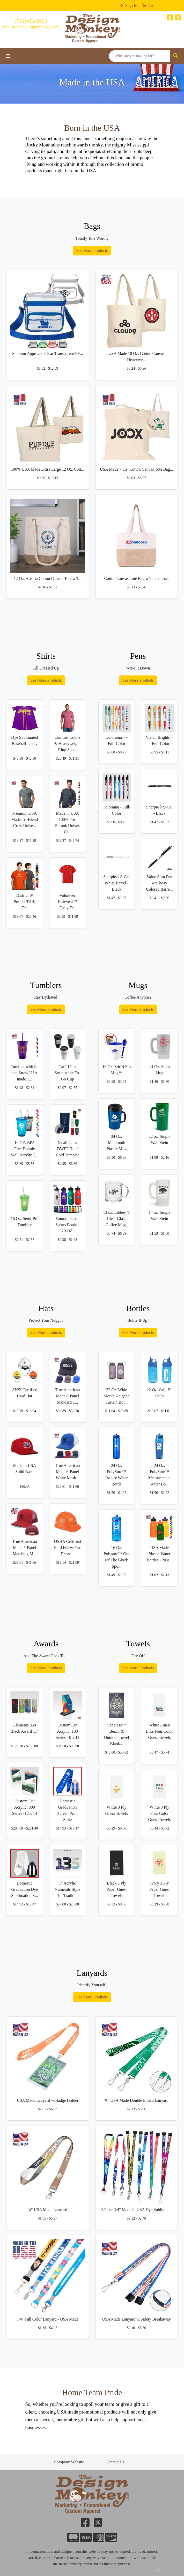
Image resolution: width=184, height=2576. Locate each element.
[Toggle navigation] (8, 56)
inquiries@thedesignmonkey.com (30, 27)
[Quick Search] (140, 56)
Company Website (69, 2462)
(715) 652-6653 (31, 21)
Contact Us (115, 2462)
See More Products (92, 250)
